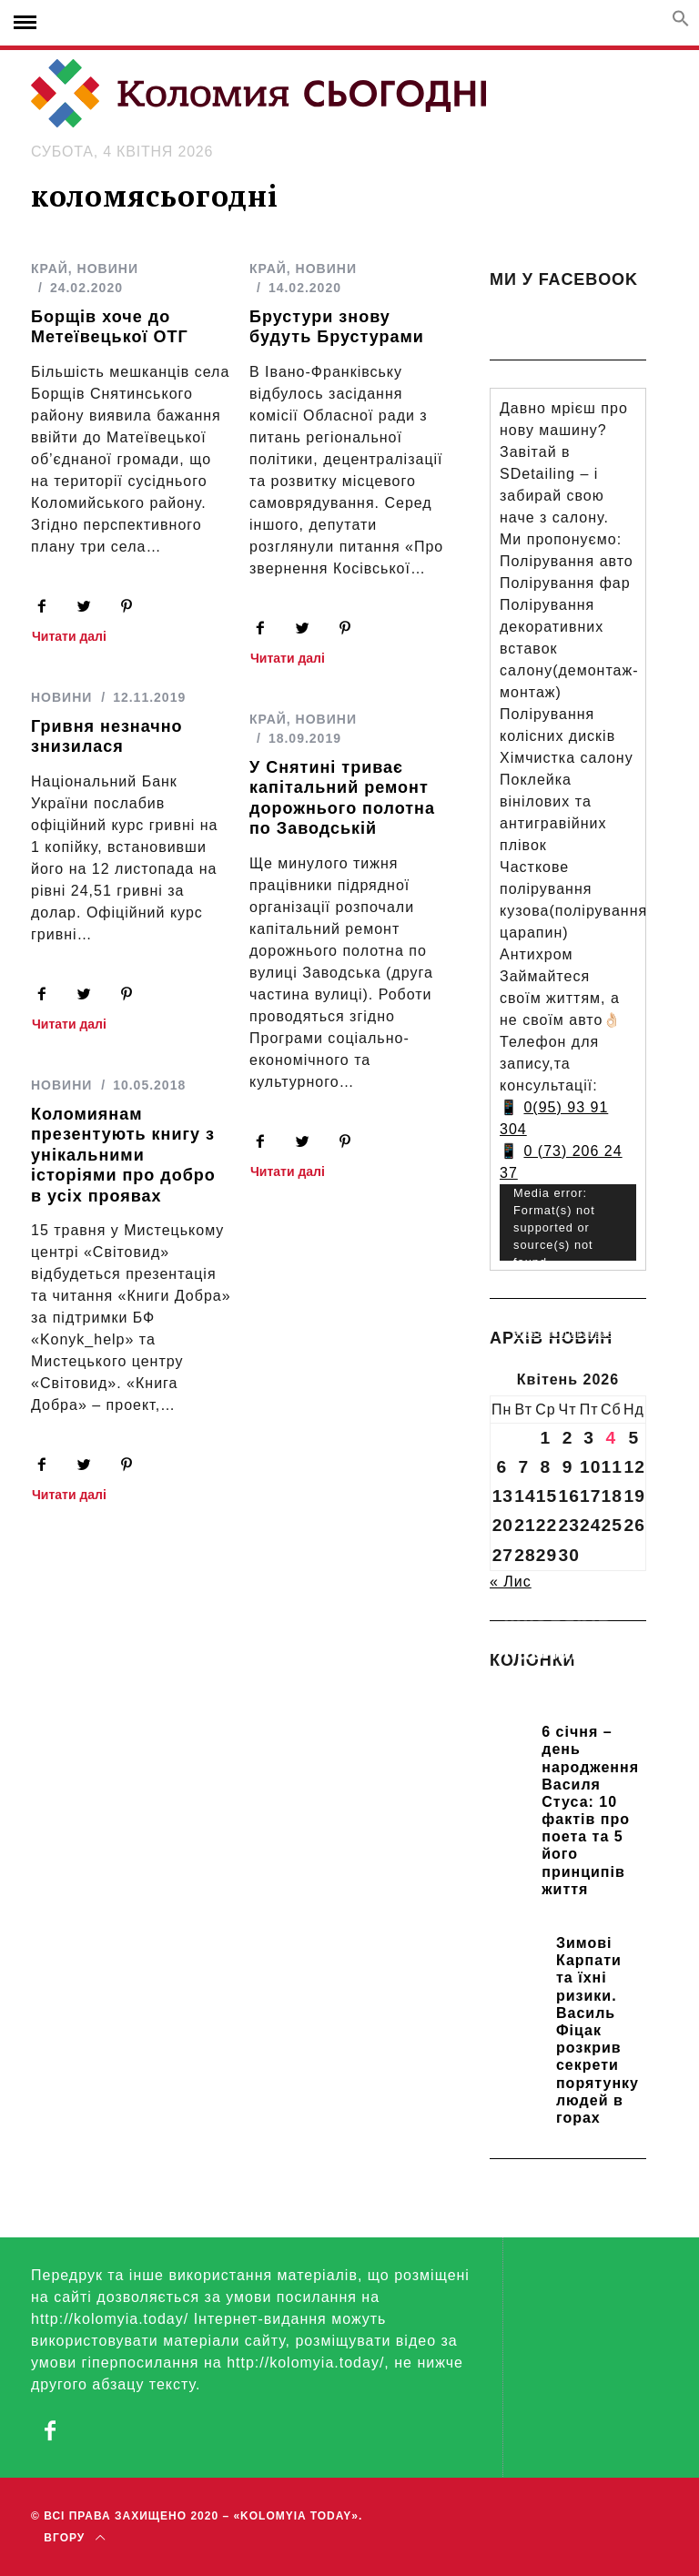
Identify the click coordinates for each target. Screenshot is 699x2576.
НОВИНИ (107, 268)
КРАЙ (49, 268)
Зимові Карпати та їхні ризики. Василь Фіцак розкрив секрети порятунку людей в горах (597, 2030)
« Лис (511, 1581)
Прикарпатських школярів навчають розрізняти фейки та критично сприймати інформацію (568, 1691)
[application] (568, 1223)
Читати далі (69, 637)
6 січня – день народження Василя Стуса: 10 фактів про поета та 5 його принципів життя (590, 1810)
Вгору (74, 2538)
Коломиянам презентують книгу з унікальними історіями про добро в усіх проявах (123, 1155)
